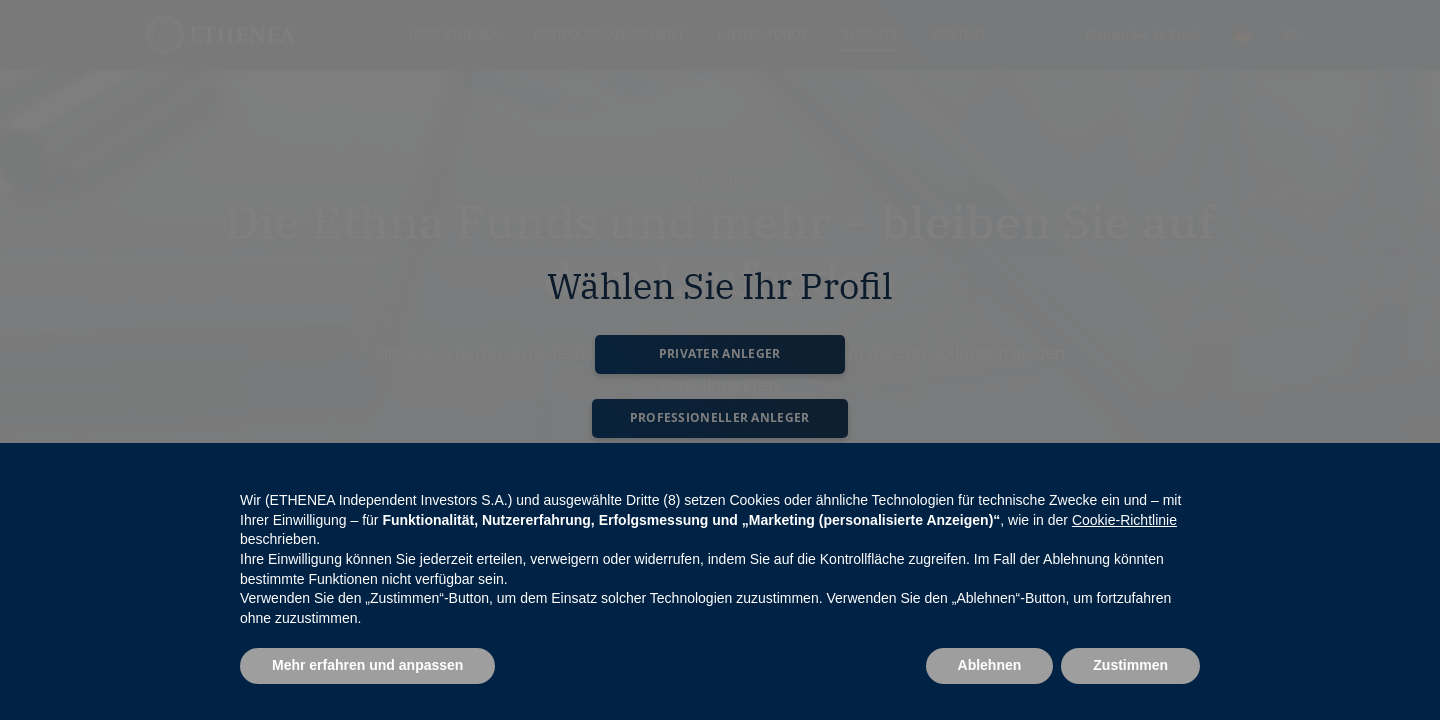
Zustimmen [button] (1130, 665)
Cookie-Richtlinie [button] (1124, 520)
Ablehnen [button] (990, 665)
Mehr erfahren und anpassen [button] (367, 665)
